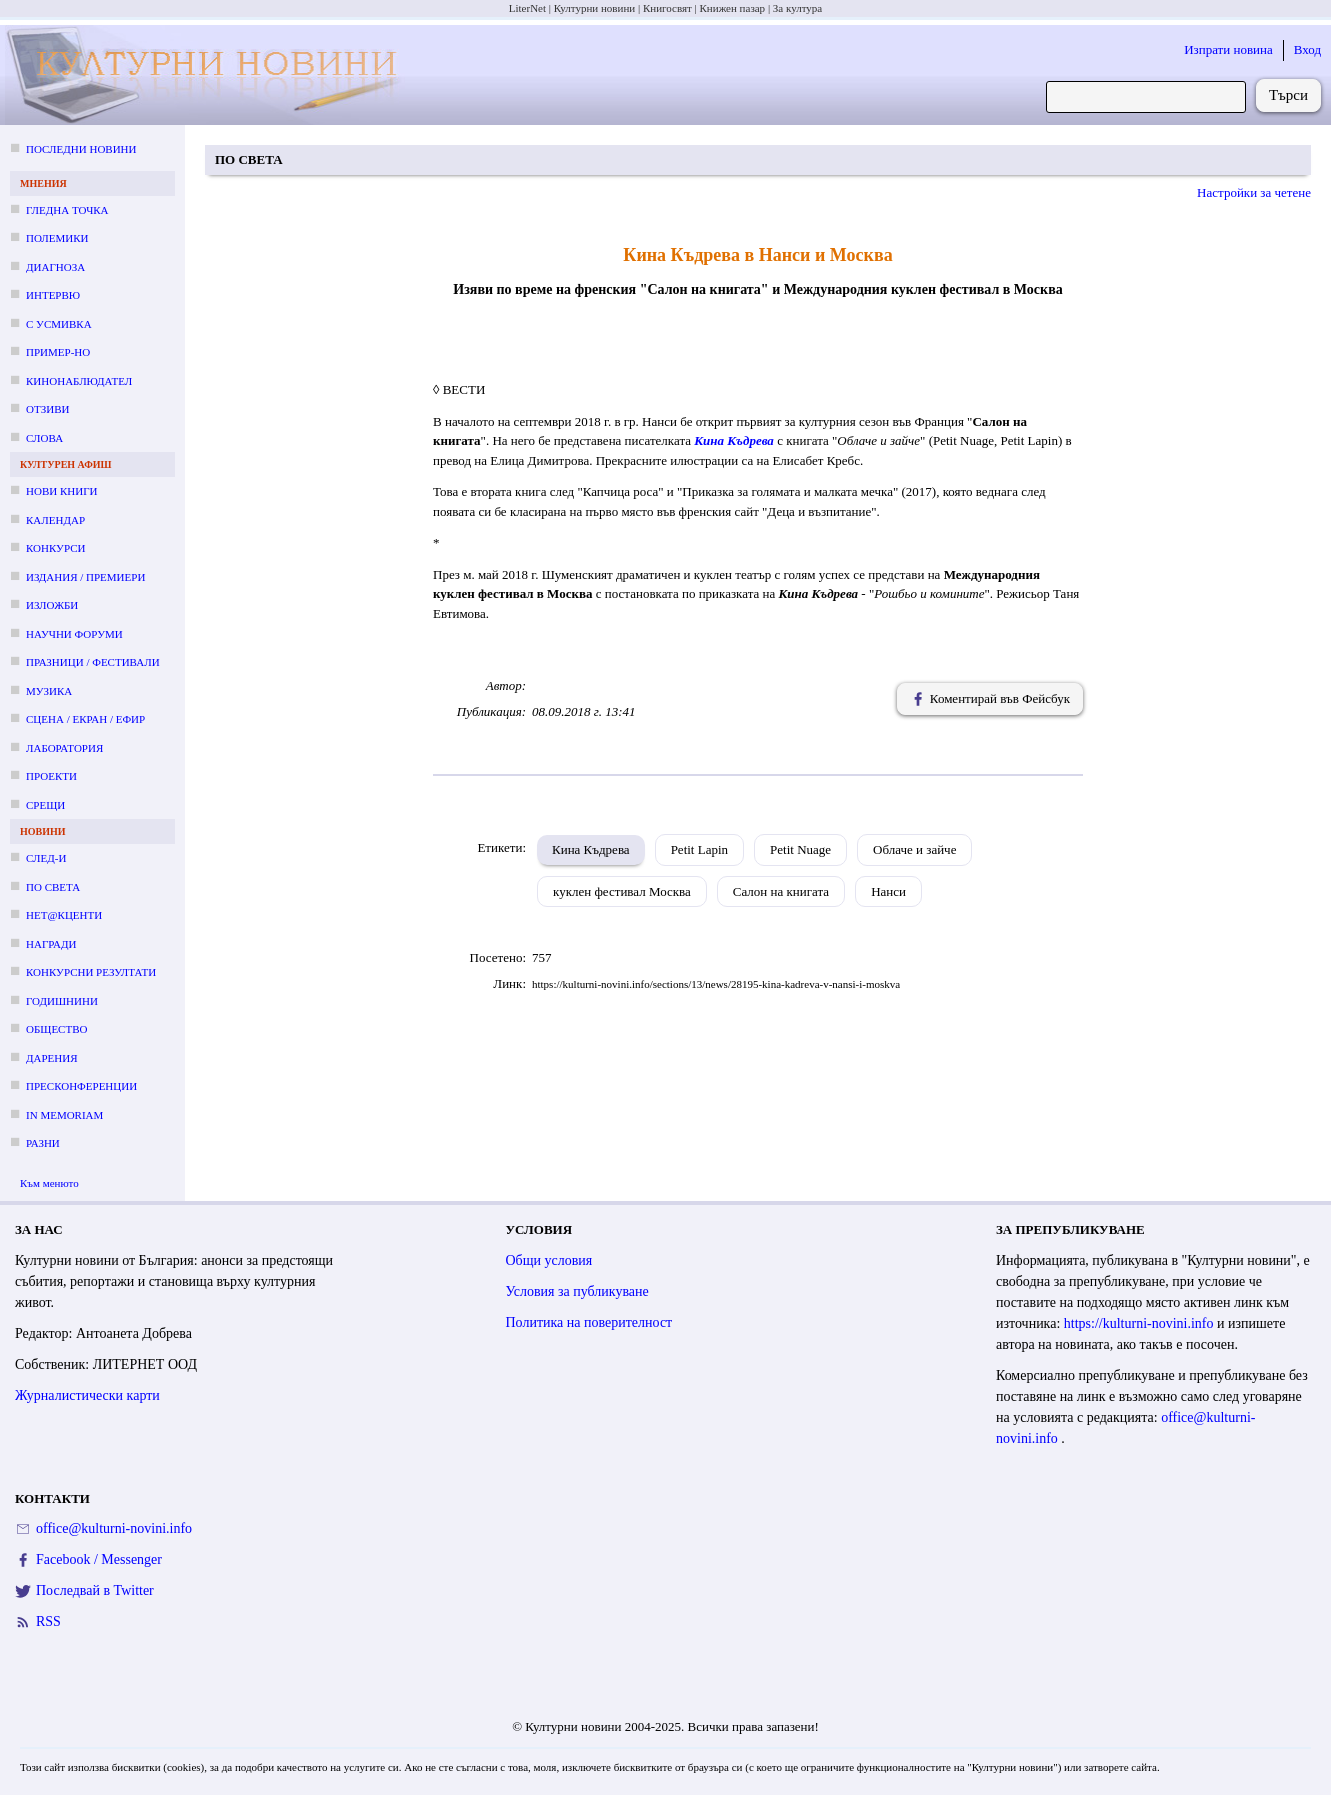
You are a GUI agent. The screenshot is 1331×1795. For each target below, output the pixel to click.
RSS (48, 1621)
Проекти (51, 776)
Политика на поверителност (589, 1322)
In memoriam (64, 1115)
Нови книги (61, 491)
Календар (55, 520)
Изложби (52, 605)
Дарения (52, 1058)
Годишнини (62, 1001)
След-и (46, 858)
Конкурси (55, 548)
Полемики (57, 238)
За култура (797, 8)
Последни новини (81, 149)
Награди (51, 944)
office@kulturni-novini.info (114, 1528)
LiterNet (527, 8)
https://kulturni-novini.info (1140, 1323)
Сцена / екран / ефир (85, 719)
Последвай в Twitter (95, 1590)
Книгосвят (667, 8)
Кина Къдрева (591, 849)
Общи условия (549, 1260)
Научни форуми (74, 634)
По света (53, 887)
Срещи (45, 805)
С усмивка (59, 324)
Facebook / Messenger (99, 1559)
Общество (56, 1029)
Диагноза (55, 267)
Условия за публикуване (577, 1291)
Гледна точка (67, 210)
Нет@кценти (64, 915)
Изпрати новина (1228, 49)
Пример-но (58, 352)
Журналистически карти (87, 1395)
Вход (1307, 49)
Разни (43, 1143)
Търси (1288, 95)
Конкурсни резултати (91, 972)
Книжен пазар (733, 8)
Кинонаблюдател (79, 381)
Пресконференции (81, 1086)
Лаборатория (64, 748)
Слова (44, 438)
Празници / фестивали (93, 662)
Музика (49, 691)
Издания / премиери (85, 577)
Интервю (53, 295)
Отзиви (47, 409)
